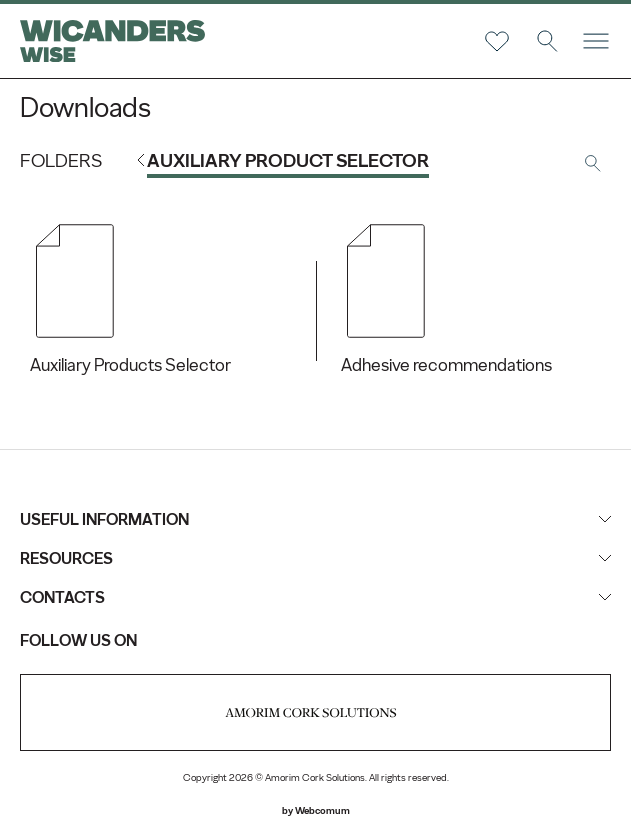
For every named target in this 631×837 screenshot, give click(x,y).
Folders (61, 160)
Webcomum (322, 810)
